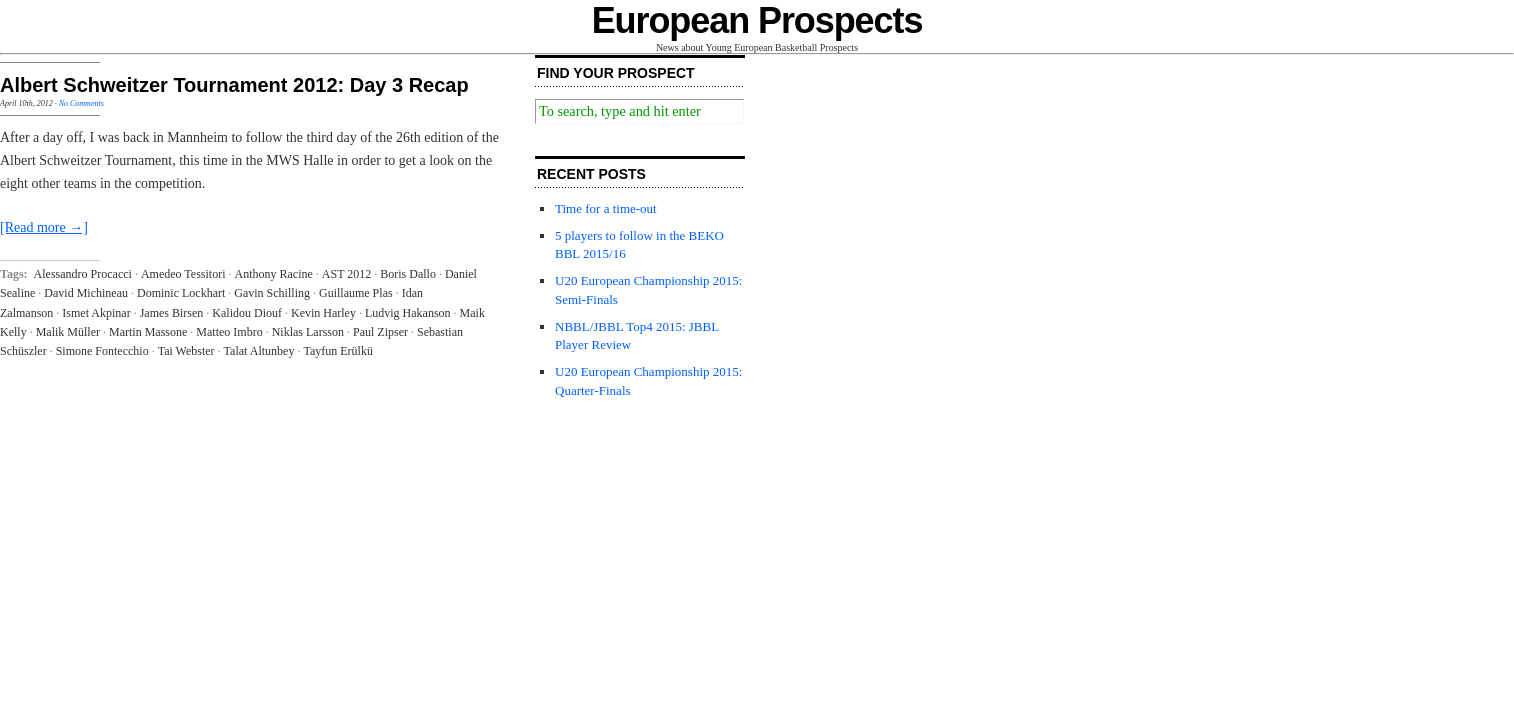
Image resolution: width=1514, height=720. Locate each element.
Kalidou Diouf (247, 313)
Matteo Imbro (229, 332)
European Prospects (757, 20)
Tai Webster (186, 351)
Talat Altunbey (259, 351)
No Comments (81, 103)
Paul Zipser (380, 332)
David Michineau (86, 293)
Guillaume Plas (356, 293)
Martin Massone (148, 332)
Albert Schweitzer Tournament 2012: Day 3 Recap (234, 85)
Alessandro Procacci (83, 274)
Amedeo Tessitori (183, 274)
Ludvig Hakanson (408, 313)
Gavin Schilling (272, 293)
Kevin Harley (323, 313)
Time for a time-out (606, 208)
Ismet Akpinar (96, 313)
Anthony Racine (273, 274)
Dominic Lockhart (181, 293)
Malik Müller (68, 332)
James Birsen (172, 313)
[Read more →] (44, 227)
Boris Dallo (408, 274)
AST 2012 (346, 274)
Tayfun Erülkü (337, 351)
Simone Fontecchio (102, 351)
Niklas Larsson (308, 332)
